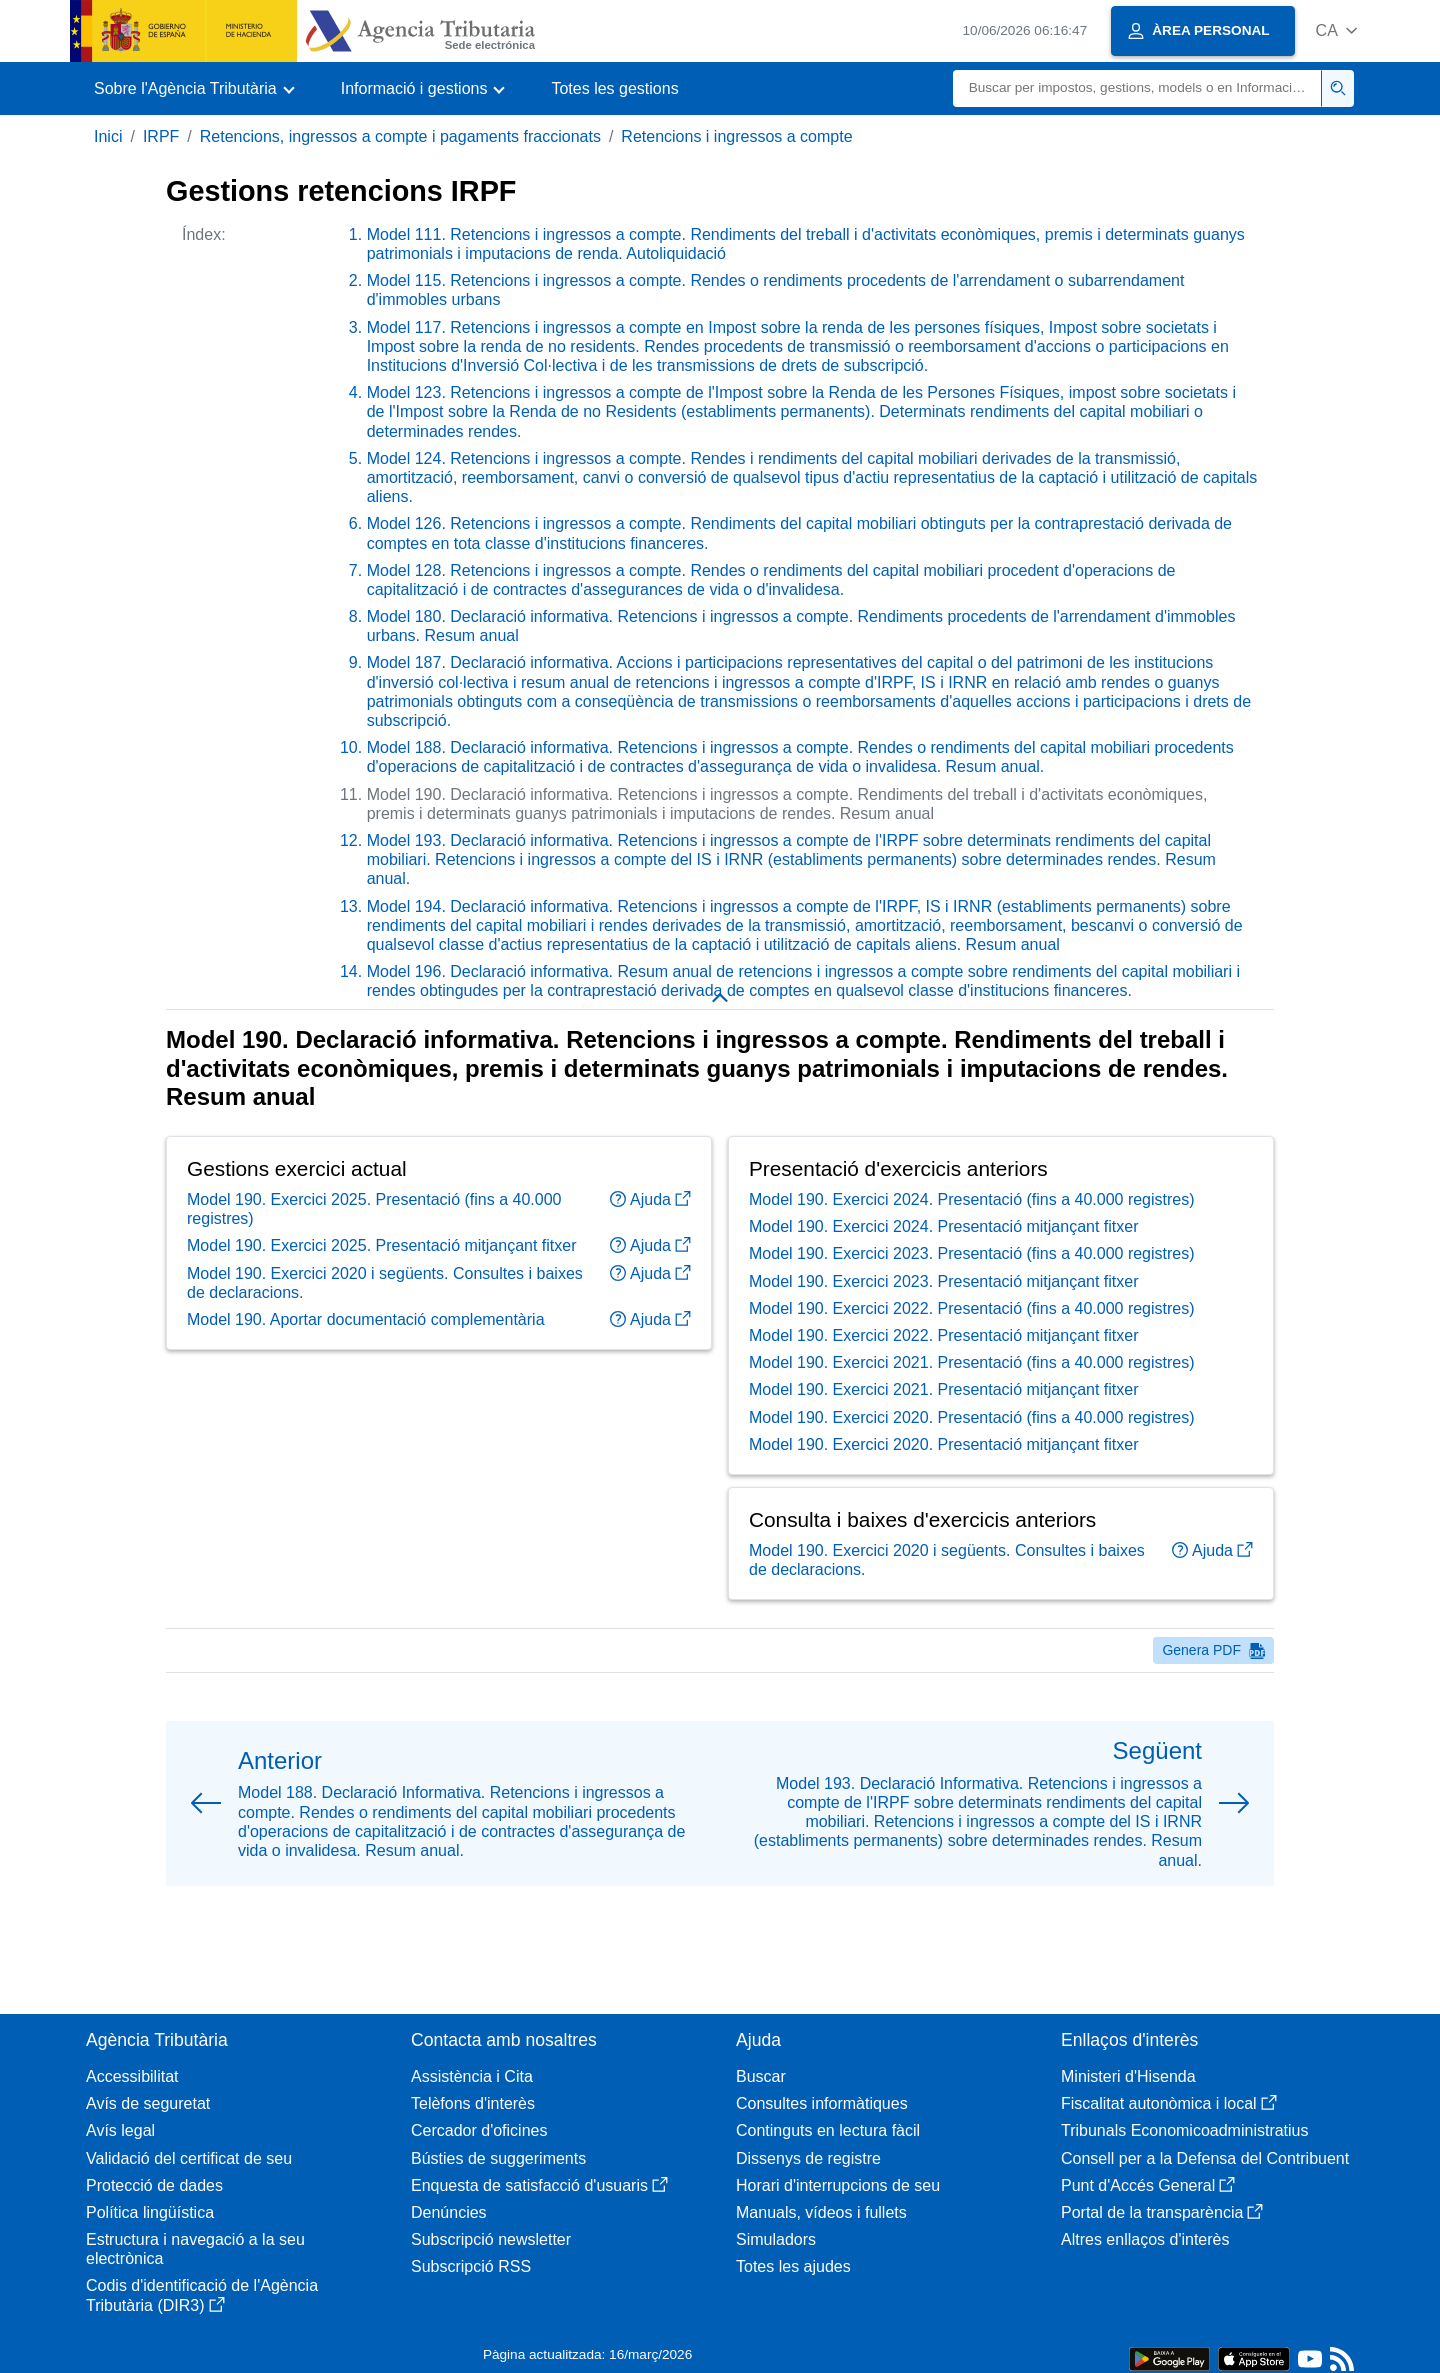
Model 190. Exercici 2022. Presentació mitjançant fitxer (944, 1367)
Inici (108, 136)
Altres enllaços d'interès (1145, 2239)
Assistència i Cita (472, 2076)
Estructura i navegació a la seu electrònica (195, 2249)
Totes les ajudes (793, 2266)
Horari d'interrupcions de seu (838, 2185)
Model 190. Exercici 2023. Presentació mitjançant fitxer (944, 1312)
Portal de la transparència (1162, 2212)
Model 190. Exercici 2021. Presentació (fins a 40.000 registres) (972, 1394)
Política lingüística (150, 2212)
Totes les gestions (614, 88)
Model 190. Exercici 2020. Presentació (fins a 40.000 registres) (972, 1448)
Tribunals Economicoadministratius (1185, 2130)
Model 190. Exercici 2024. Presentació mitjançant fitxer (944, 1258)
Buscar (761, 2076)
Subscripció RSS (471, 2266)
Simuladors (776, 2239)
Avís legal (120, 2130)
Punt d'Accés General (1148, 2185)
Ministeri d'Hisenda (1128, 2076)
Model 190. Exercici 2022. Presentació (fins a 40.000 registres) (972, 1340)
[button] (1336, 30)
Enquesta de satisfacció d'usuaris (539, 2185)
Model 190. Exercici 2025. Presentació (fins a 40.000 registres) (374, 1241)
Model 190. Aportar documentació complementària (366, 1351)
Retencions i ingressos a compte (736, 136)
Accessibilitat (132, 2076)
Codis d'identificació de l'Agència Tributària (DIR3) (202, 2295)
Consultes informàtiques (822, 2103)
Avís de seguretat (148, 2103)
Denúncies (449, 2212)
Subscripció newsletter (491, 2239)
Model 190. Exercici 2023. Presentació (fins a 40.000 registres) (972, 1285)
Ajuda (650, 1231)
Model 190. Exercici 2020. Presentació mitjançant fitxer (944, 1476)
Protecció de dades (154, 2185)
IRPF (161, 136)
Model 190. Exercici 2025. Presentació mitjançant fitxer (382, 1277)
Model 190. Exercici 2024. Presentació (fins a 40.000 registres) (972, 1231)
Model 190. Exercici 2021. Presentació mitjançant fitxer (944, 1421)
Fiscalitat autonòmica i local (1169, 2103)
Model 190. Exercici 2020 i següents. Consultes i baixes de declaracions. (385, 1314)
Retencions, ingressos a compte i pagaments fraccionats (400, 136)
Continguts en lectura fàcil (828, 2130)
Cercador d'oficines (479, 2130)
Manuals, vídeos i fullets (821, 2212)
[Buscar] (1137, 88)
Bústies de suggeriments (498, 2158)
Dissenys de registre (808, 2158)
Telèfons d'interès (473, 2103)
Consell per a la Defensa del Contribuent (1205, 2158)
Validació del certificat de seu (189, 2158)
